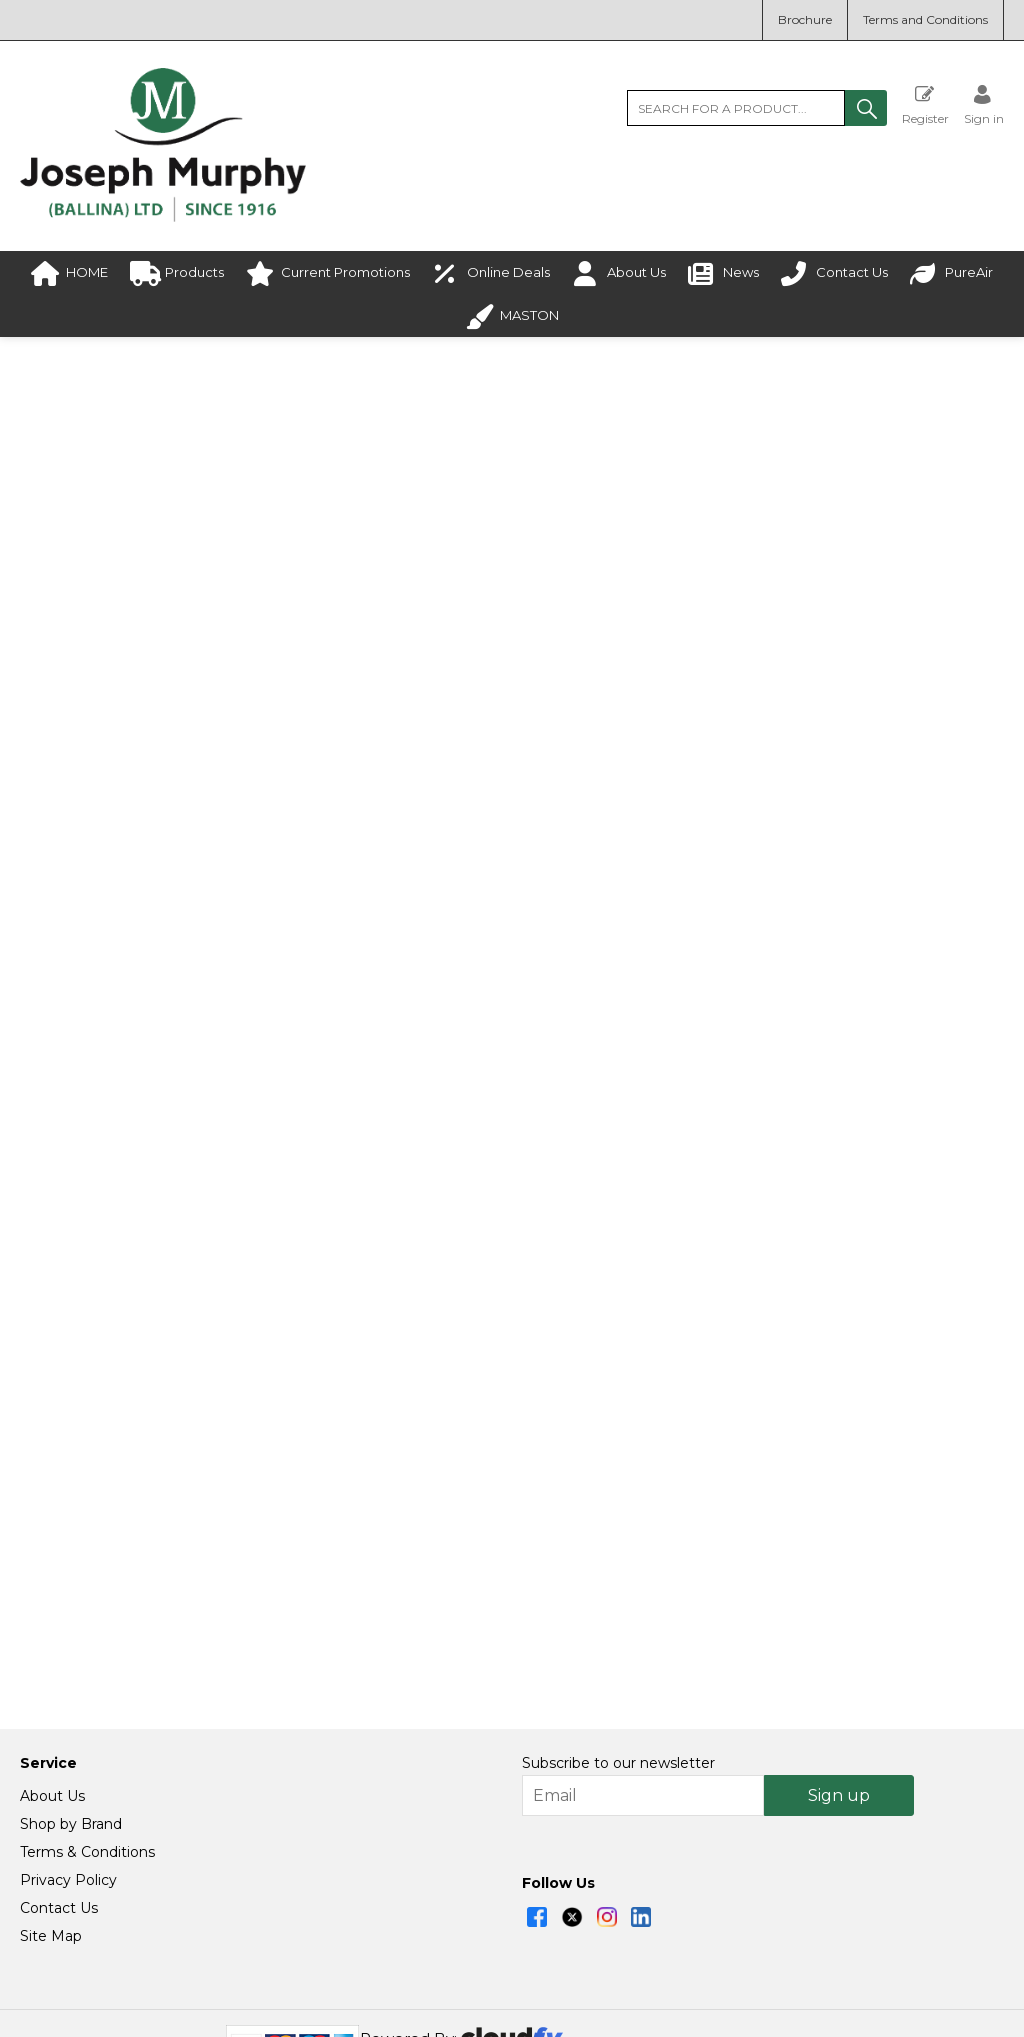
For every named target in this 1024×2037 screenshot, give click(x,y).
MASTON (512, 316)
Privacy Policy (68, 1789)
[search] (736, 108)
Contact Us (834, 273)
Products (177, 273)
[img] (537, 1826)
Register (925, 104)
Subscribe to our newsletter (618, 1672)
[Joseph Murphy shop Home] (163, 217)
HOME (69, 273)
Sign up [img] (839, 1704)
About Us (619, 273)
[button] (866, 108)
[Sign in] (984, 104)
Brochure (805, 19)
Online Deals (491, 273)
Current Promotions (328, 273)
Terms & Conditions (87, 1761)
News (723, 273)
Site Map (51, 1845)
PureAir (951, 273)
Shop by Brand (71, 1733)
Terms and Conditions (925, 19)
